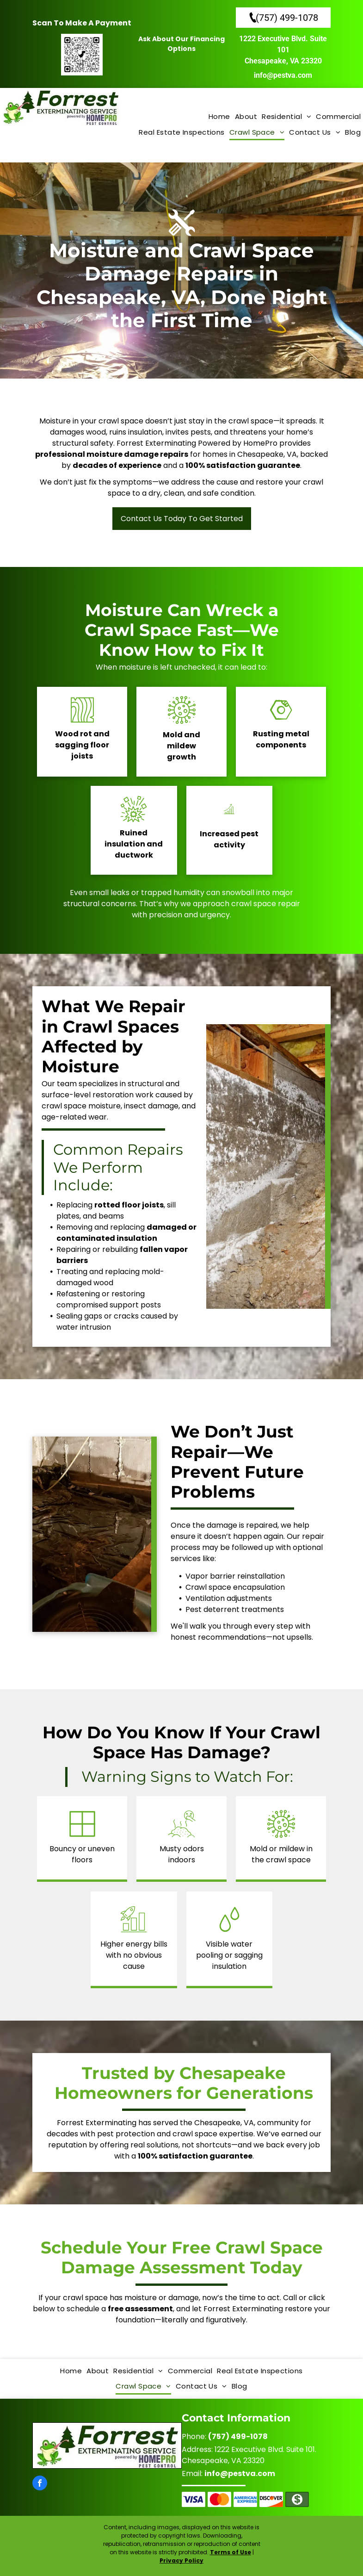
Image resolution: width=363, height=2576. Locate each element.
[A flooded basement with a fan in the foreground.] (91, 1534)
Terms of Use (230, 2552)
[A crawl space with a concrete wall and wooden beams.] (265, 1166)
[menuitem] (219, 117)
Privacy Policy (181, 2560)
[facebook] (39, 2484)
